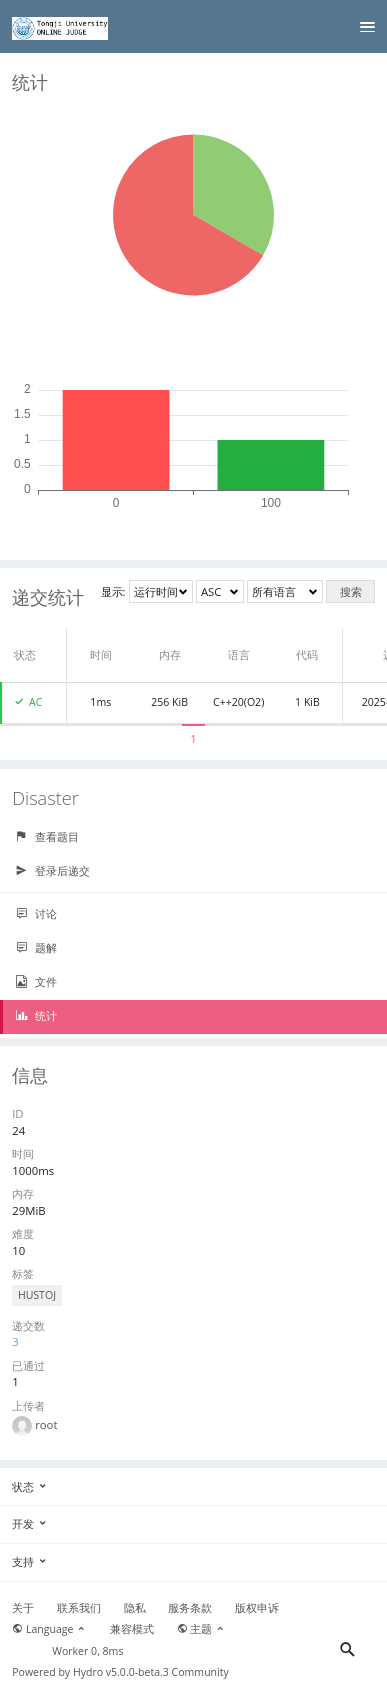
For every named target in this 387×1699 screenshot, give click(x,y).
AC (35, 702)
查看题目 (47, 837)
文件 (36, 982)
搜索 (351, 591)
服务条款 (190, 1608)
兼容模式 (132, 1629)
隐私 (135, 1608)
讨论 (36, 914)
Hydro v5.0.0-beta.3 (121, 1672)
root (46, 1424)
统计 (36, 1016)
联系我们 (79, 1608)
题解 (36, 948)
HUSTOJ (37, 1295)
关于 (23, 1608)
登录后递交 (52, 871)
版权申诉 (257, 1608)
